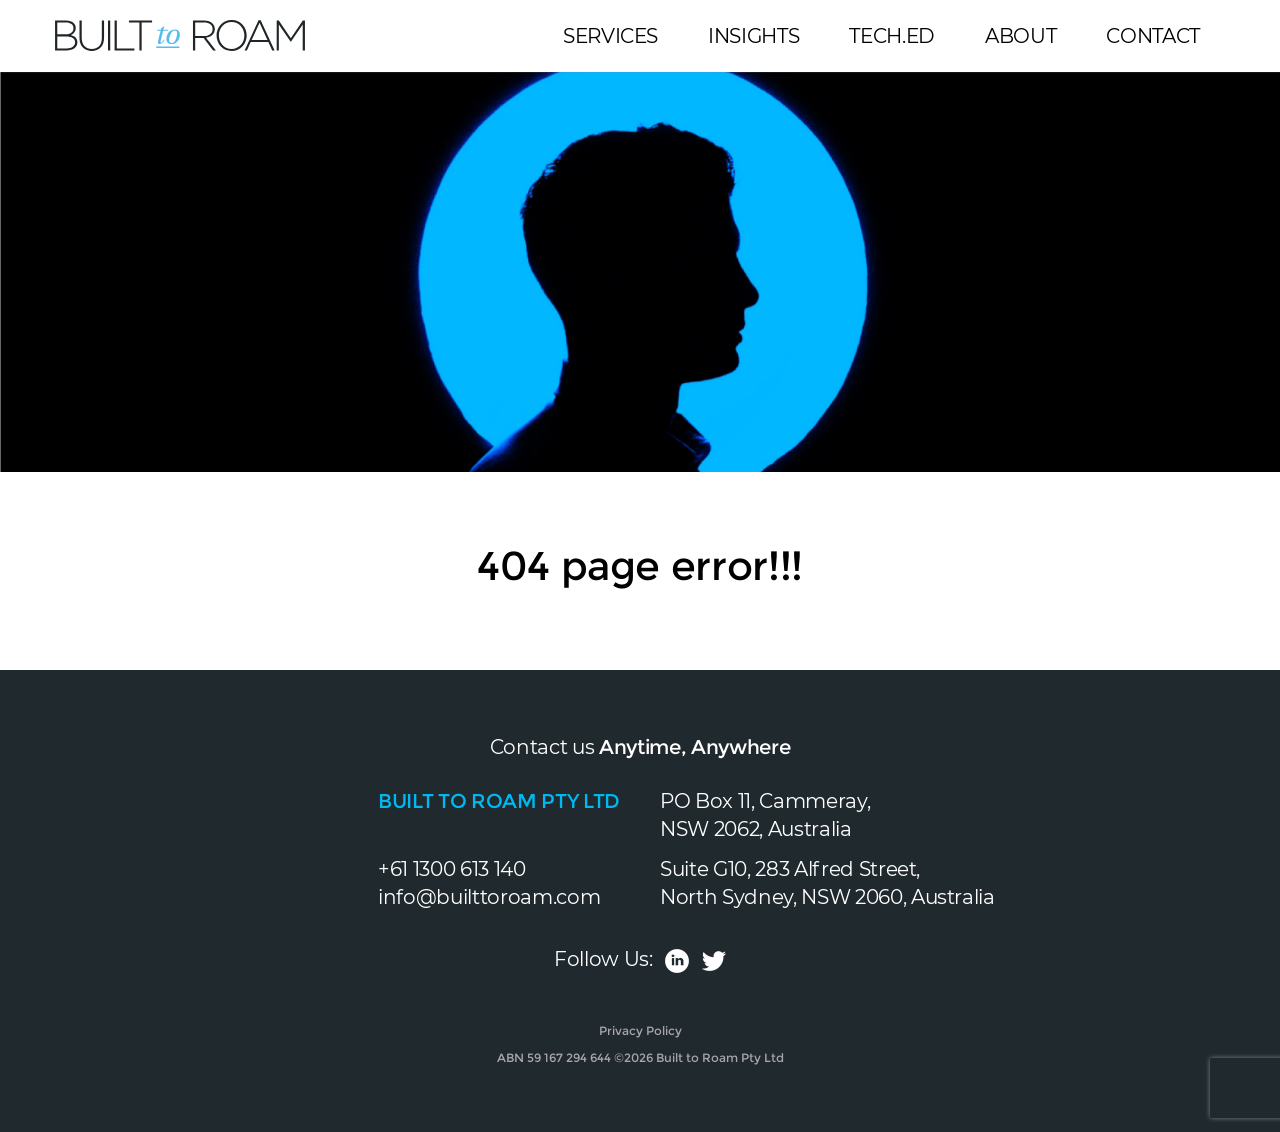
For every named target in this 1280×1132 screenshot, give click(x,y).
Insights (753, 36)
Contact (1153, 36)
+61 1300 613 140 (452, 869)
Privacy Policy (640, 1030)
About (1020, 36)
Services (610, 36)
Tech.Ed (892, 36)
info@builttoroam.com (489, 897)
